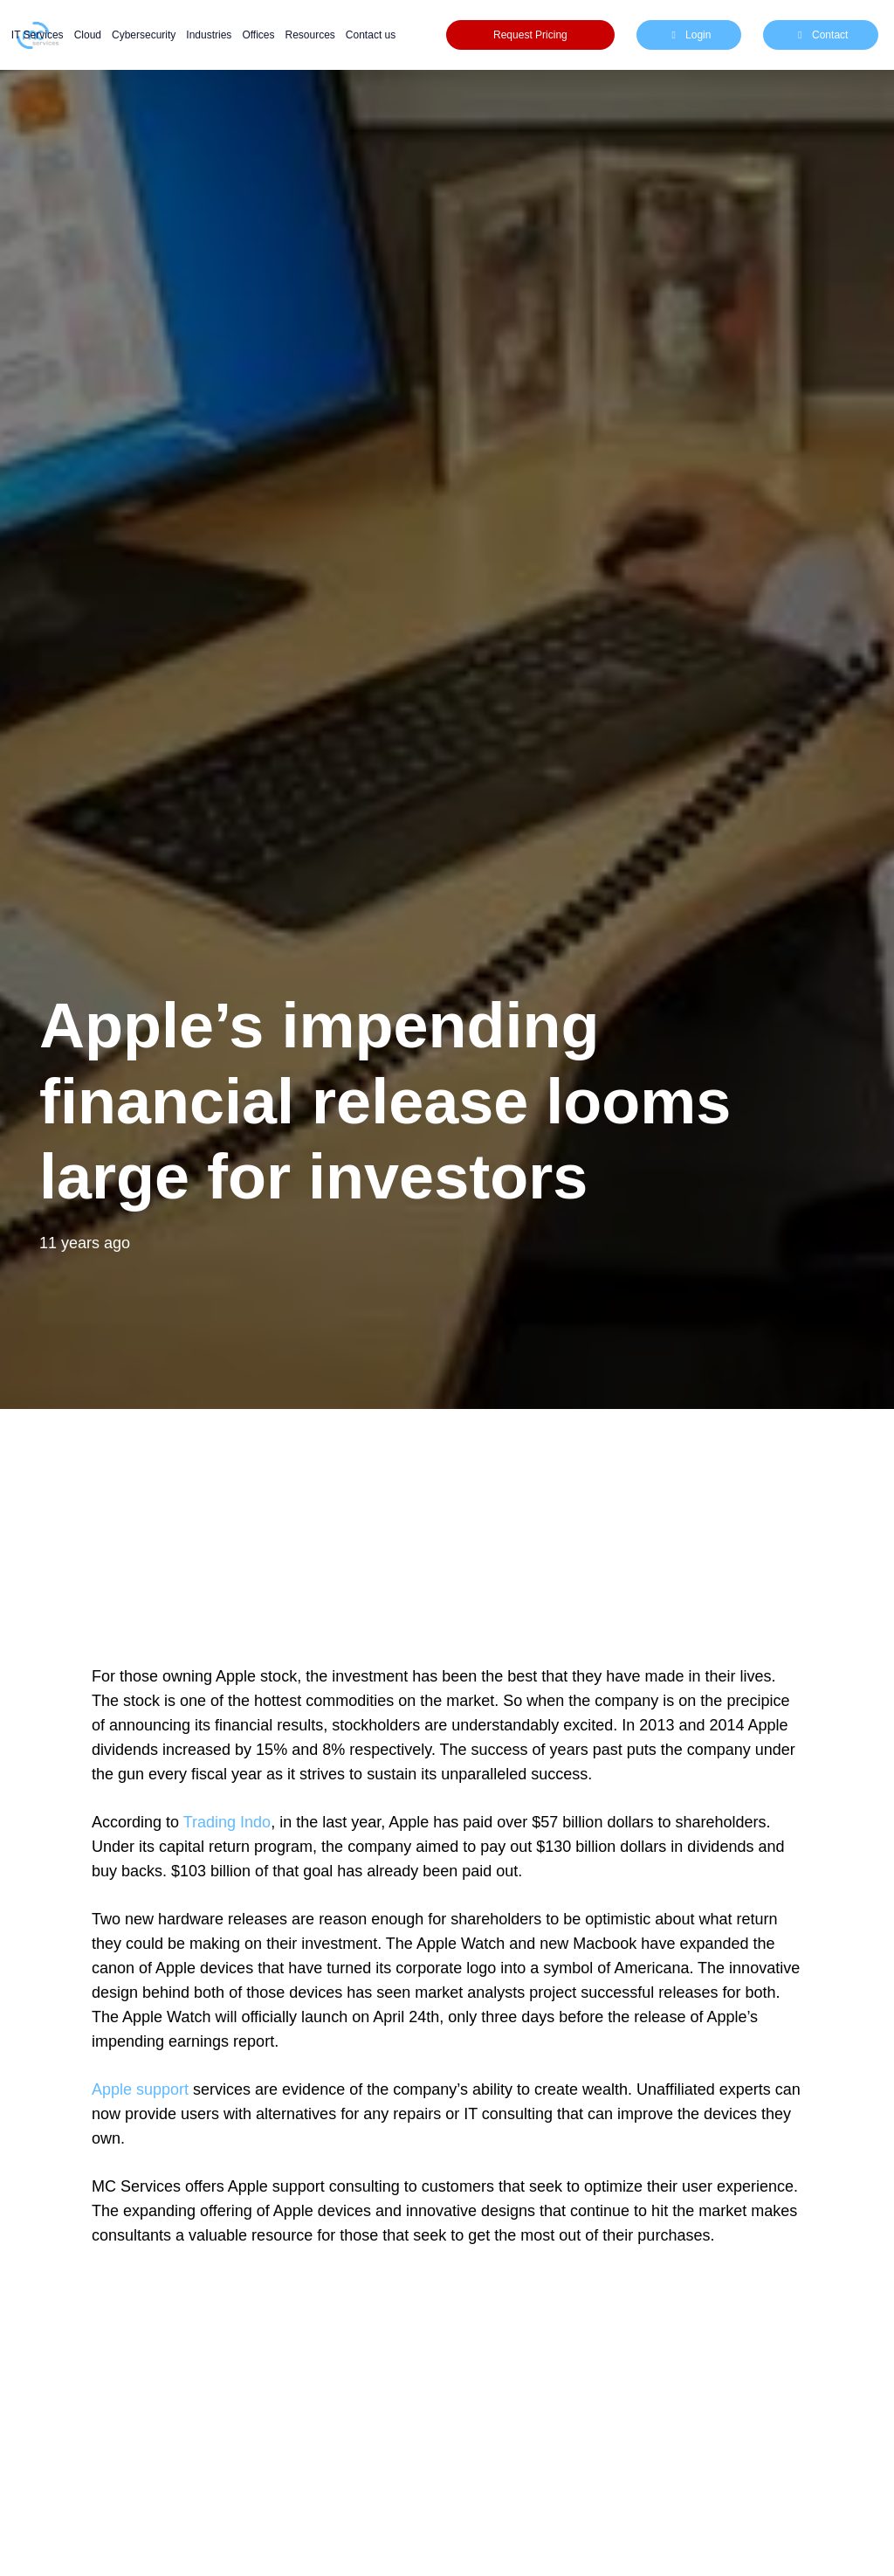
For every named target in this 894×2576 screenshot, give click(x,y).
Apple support (140, 2089)
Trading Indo (227, 1822)
